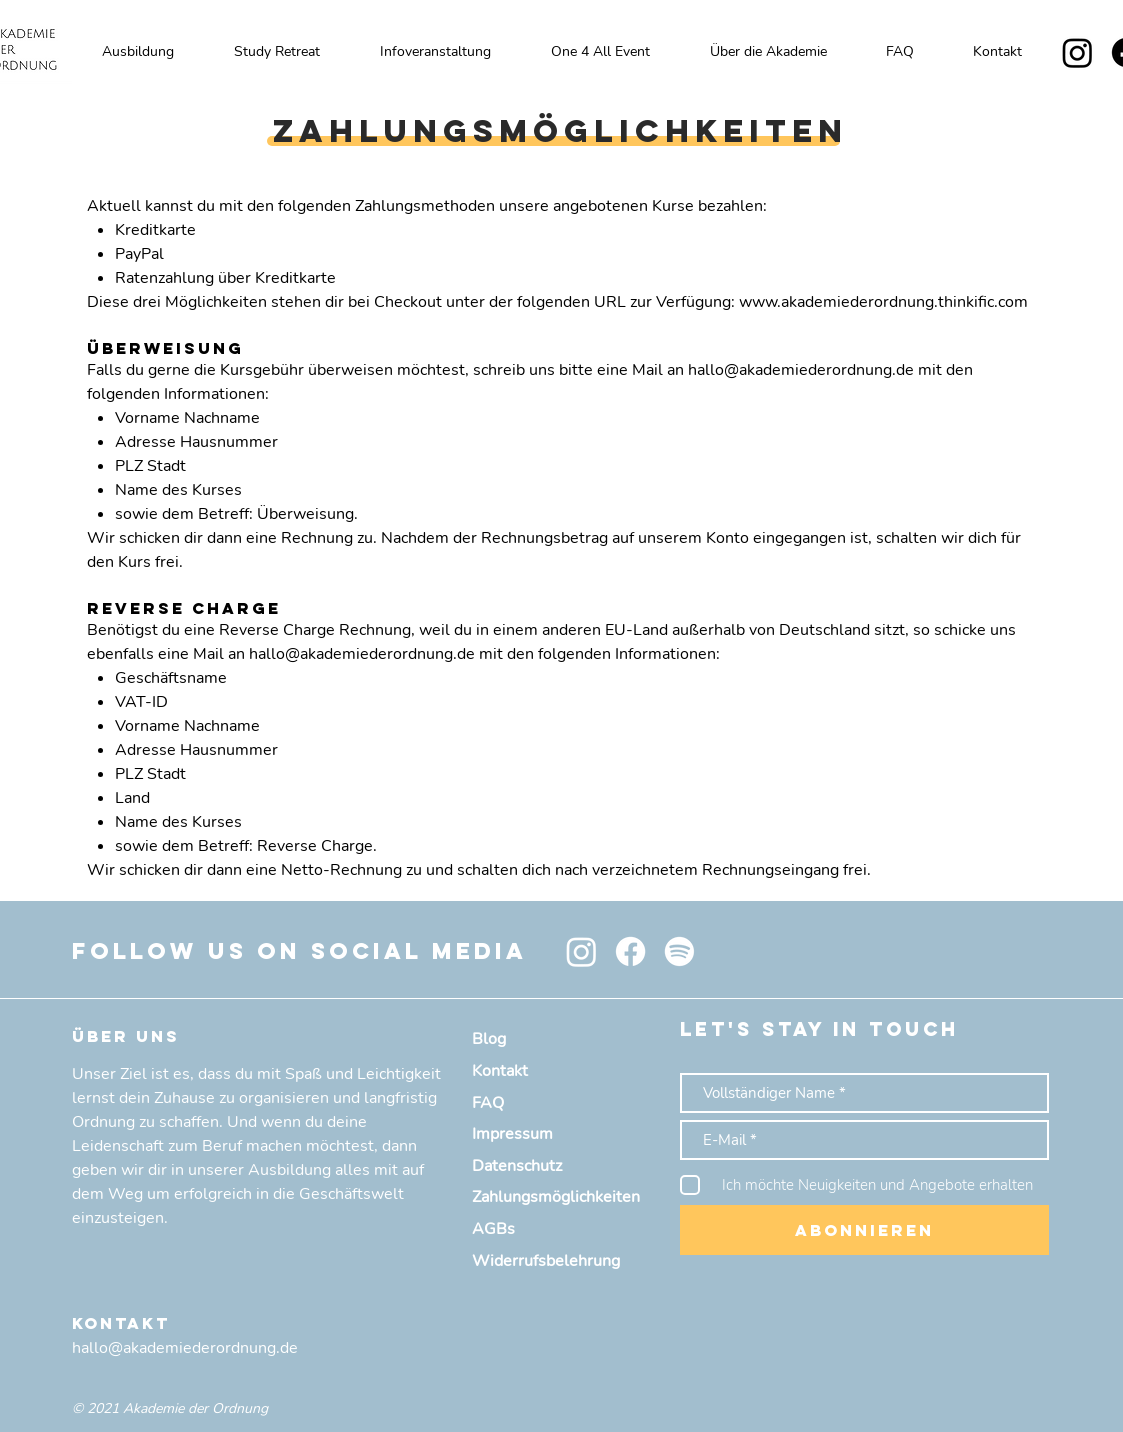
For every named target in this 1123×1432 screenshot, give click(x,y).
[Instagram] (1077, 52)
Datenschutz (517, 1166)
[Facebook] (630, 951)
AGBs (493, 1229)
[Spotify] (679, 951)
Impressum (512, 1134)
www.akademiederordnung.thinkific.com (883, 302)
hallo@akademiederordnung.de (801, 370)
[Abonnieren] (864, 1230)
